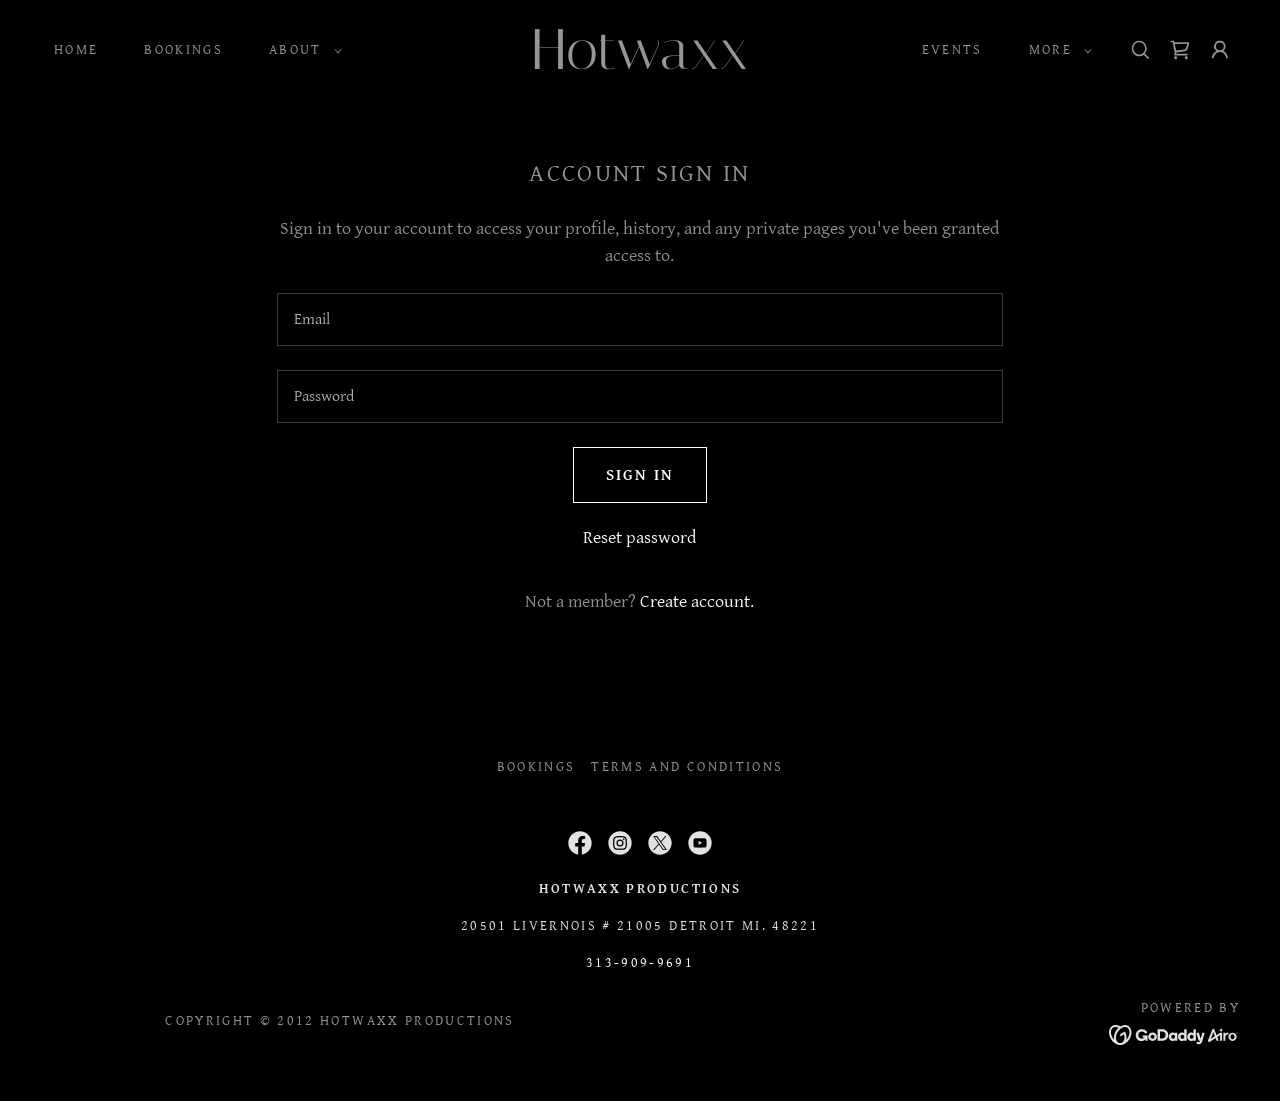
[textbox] (639, 319)
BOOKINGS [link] (183, 50)
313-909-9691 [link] (640, 963)
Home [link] (76, 50)
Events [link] (952, 50)
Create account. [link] (697, 601)
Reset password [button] (639, 537)
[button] (300, 50)
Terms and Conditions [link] (687, 767)
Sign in (640, 475)
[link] (640, 63)
